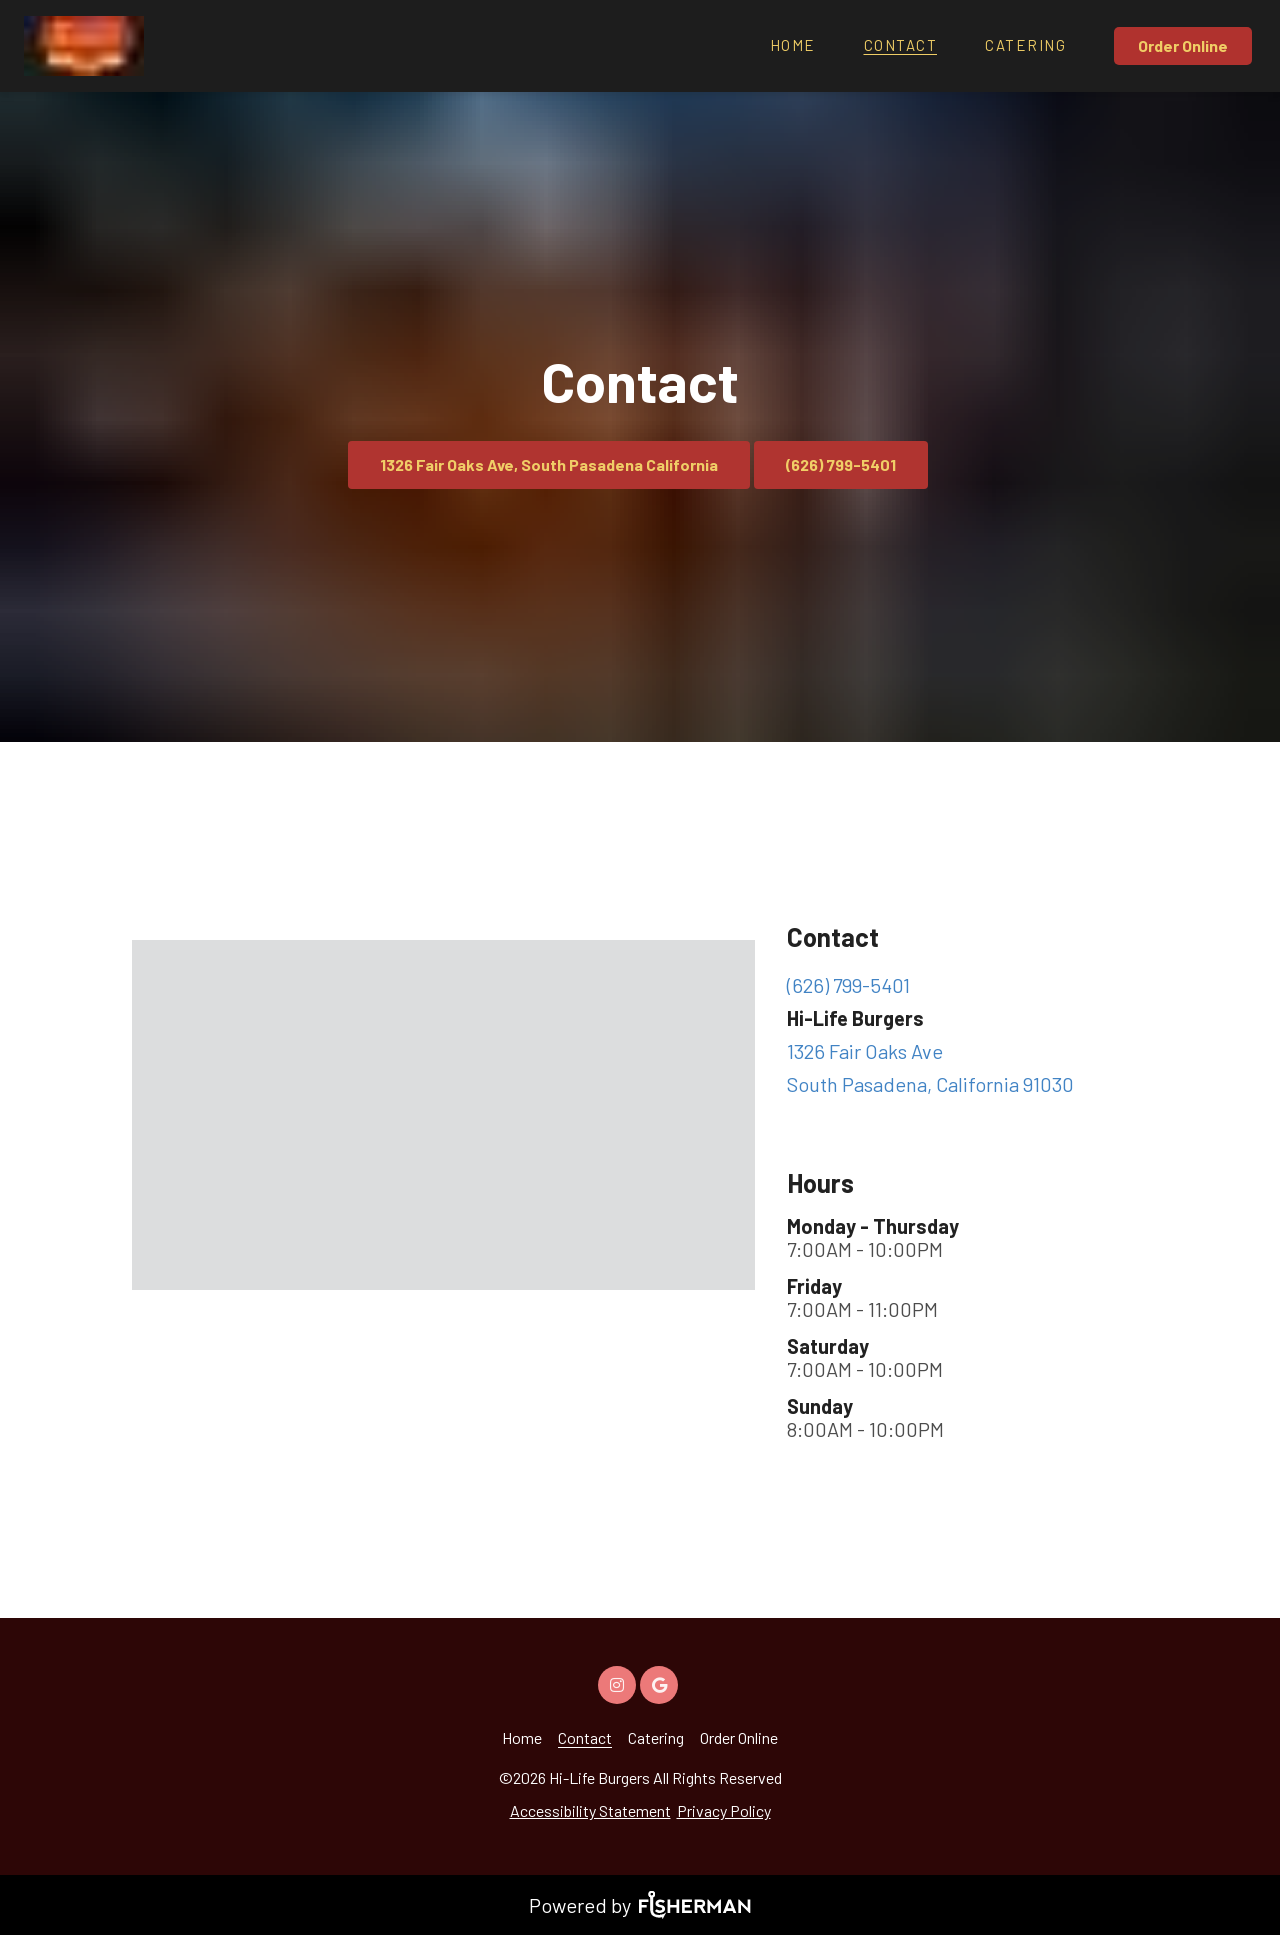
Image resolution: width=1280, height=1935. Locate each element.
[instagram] (619, 1683)
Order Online (1183, 45)
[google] (661, 1683)
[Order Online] (1185, 46)
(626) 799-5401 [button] (841, 464)
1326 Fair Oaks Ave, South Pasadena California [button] (549, 464)
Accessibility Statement (590, 1810)
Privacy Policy (724, 1810)
